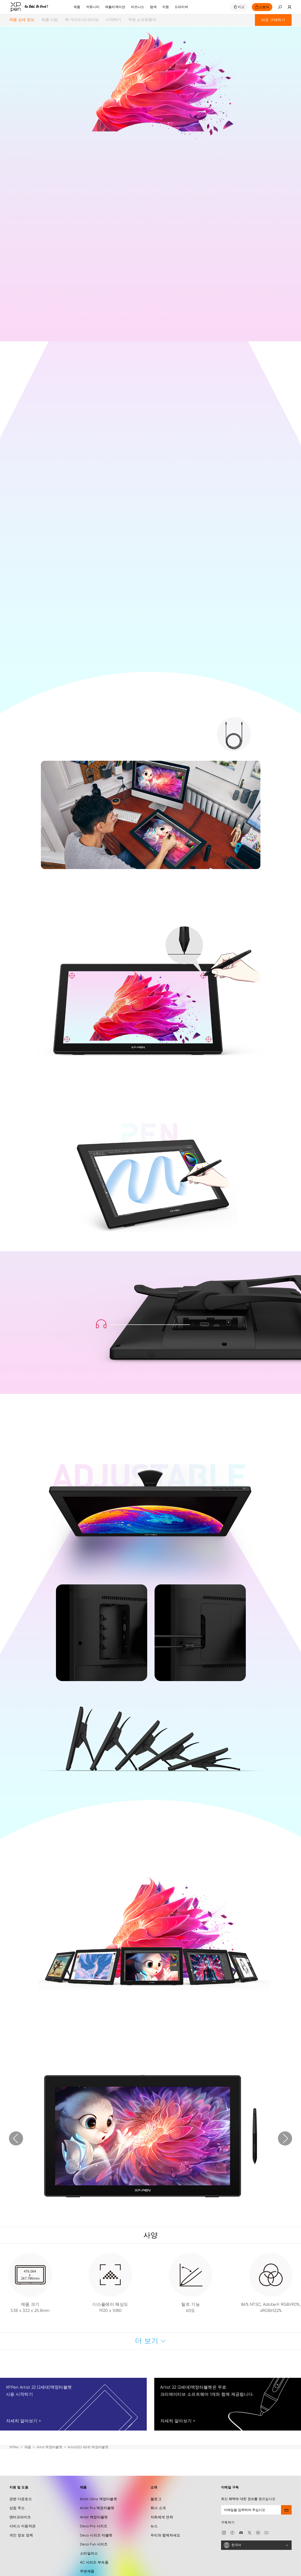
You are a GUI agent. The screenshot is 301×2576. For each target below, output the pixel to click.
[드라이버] (181, 7)
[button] (280, 7)
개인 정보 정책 (21, 2535)
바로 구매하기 (273, 20)
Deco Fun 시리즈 (93, 2544)
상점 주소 (17, 2508)
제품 (77, 7)
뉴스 (154, 2526)
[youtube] (266, 2532)
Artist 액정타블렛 (49, 2447)
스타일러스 (89, 2553)
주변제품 (87, 2571)
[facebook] (232, 2532)
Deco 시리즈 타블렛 (96, 2535)
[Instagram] (224, 2532)
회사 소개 (158, 2508)
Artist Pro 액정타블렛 (97, 2508)
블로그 (155, 2499)
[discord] (241, 2532)
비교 (241, 7)
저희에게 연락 (161, 2517)
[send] (286, 2510)
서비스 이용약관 (22, 2526)
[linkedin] (258, 2532)
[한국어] (256, 2545)
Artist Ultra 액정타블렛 (98, 2499)
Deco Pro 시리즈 (93, 2526)
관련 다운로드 (20, 2499)
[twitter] (249, 2532)
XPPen (14, 2447)
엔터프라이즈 (20, 2517)
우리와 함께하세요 (165, 2535)
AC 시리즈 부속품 (94, 2562)
